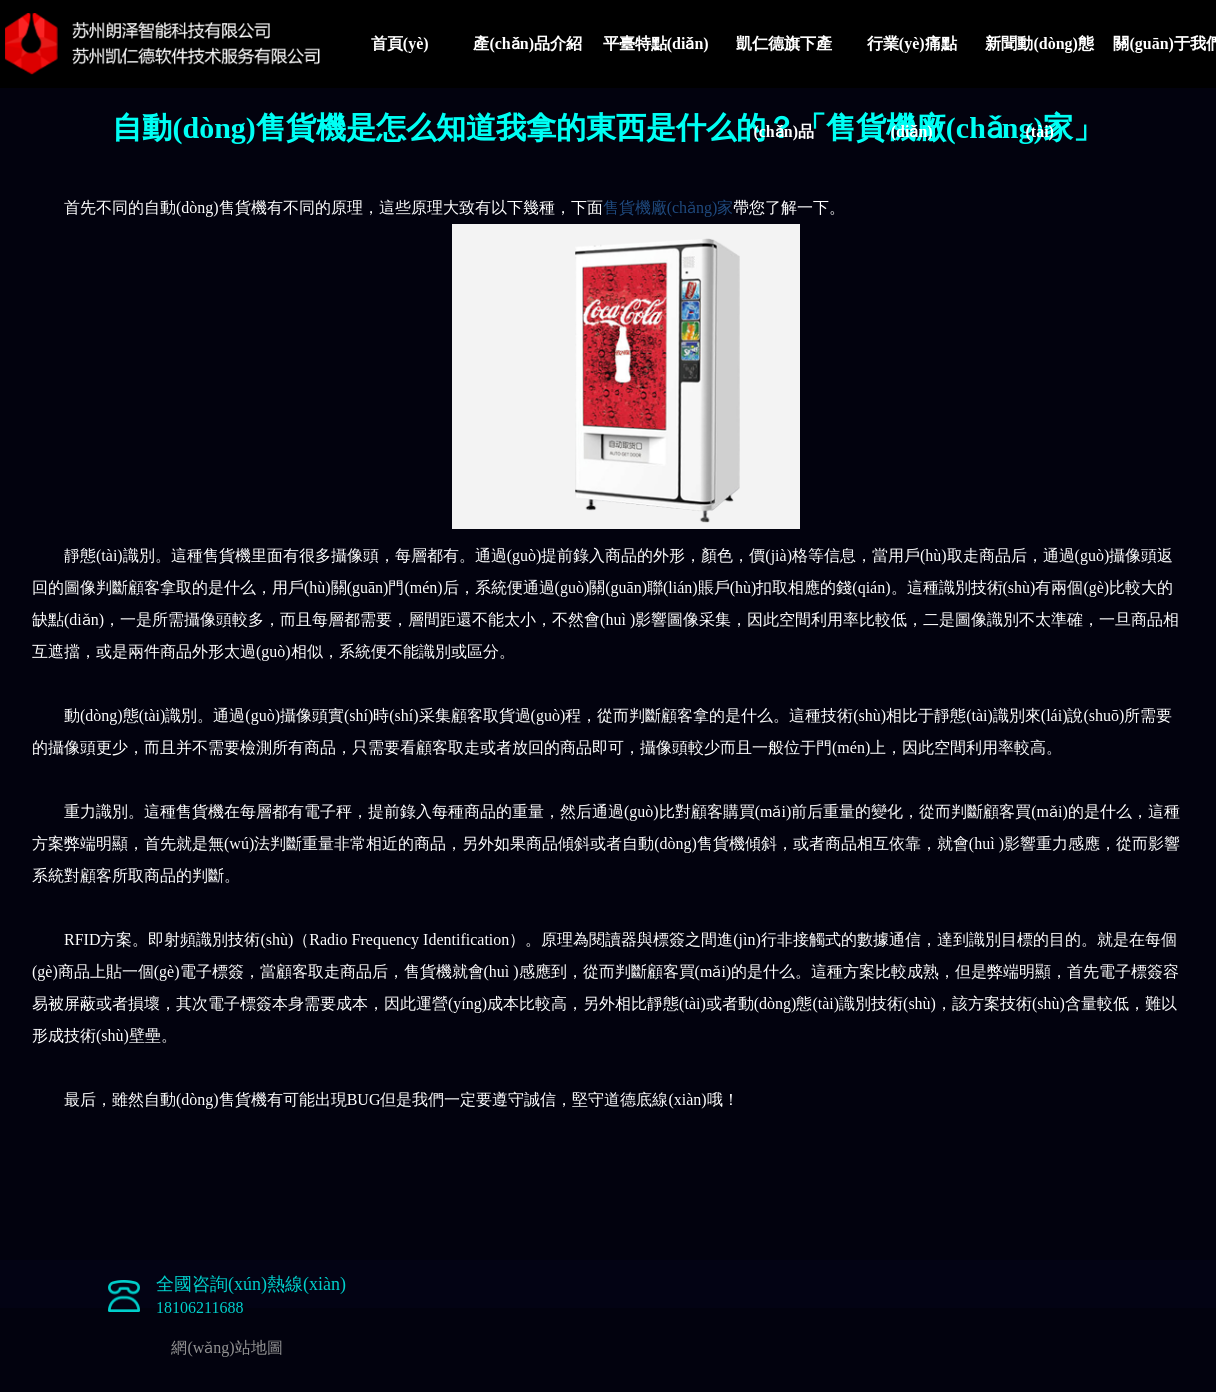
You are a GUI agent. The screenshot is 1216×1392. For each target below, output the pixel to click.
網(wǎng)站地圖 (226, 1347)
